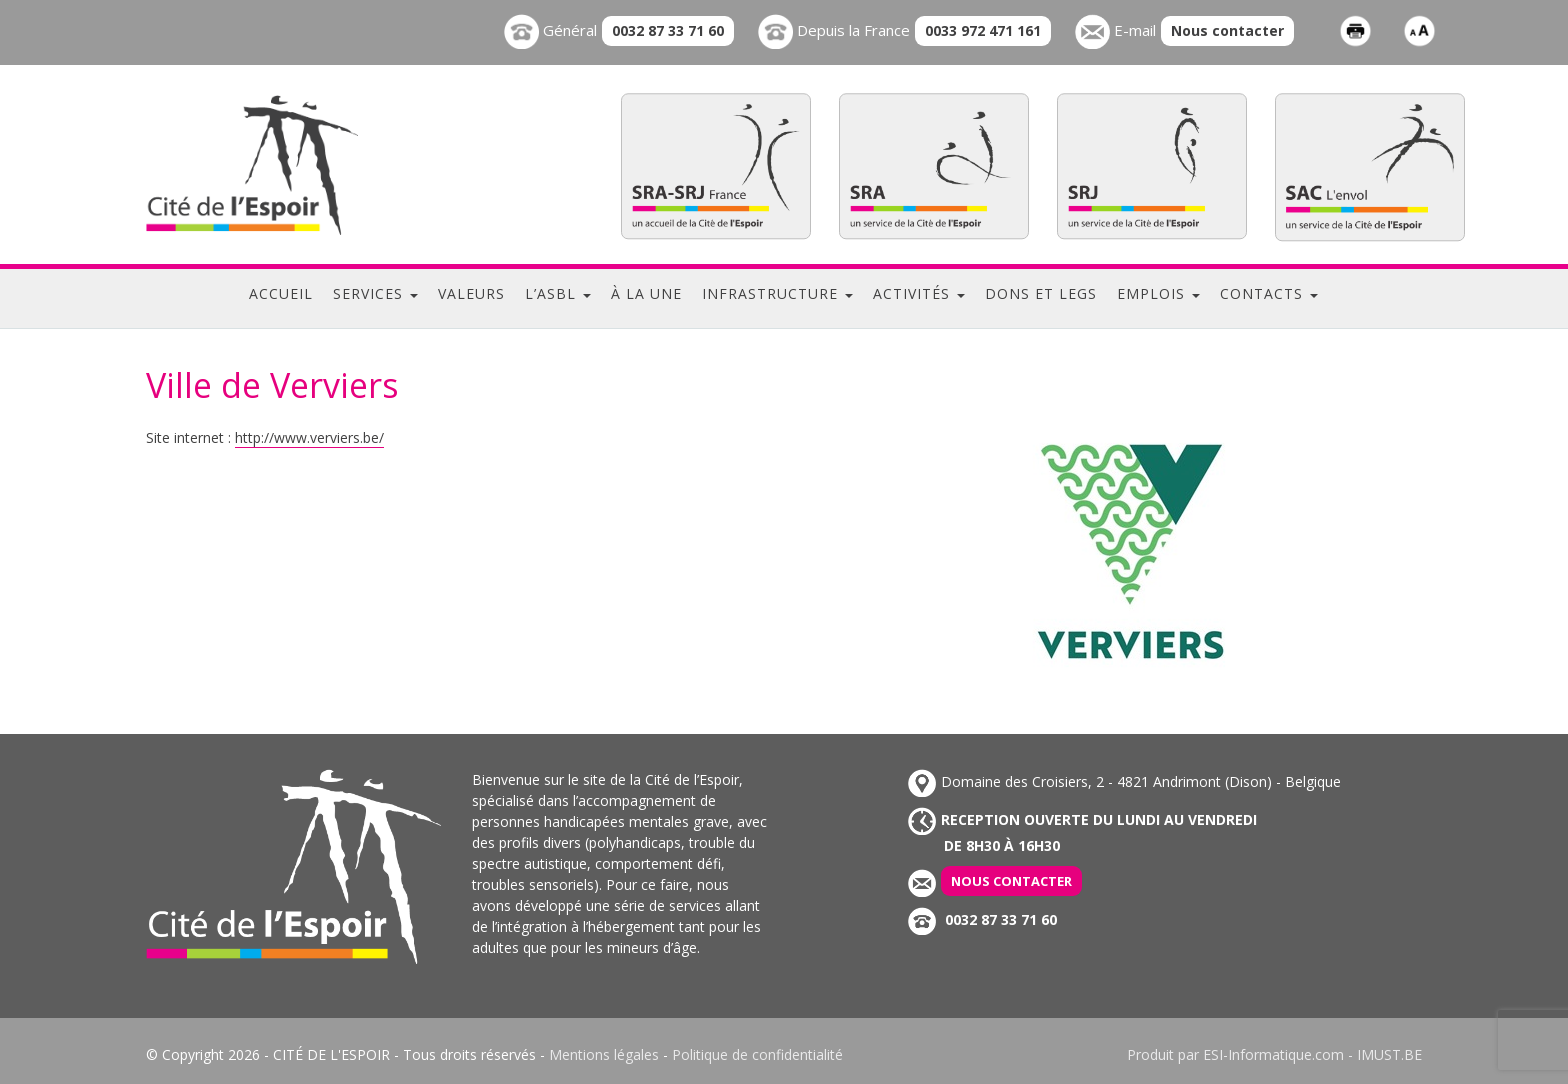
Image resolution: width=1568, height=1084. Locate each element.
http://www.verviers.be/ (309, 437)
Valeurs (471, 293)
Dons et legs (1041, 293)
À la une (646, 293)
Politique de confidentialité (757, 1054)
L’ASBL (558, 293)
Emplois (1158, 293)
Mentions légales (604, 1054)
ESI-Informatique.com (1273, 1054)
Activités (919, 293)
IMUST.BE (1389, 1054)
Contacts (1269, 293)
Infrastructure (777, 293)
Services (375, 293)
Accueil (281, 293)
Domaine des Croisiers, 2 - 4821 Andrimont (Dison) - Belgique (1124, 781)
